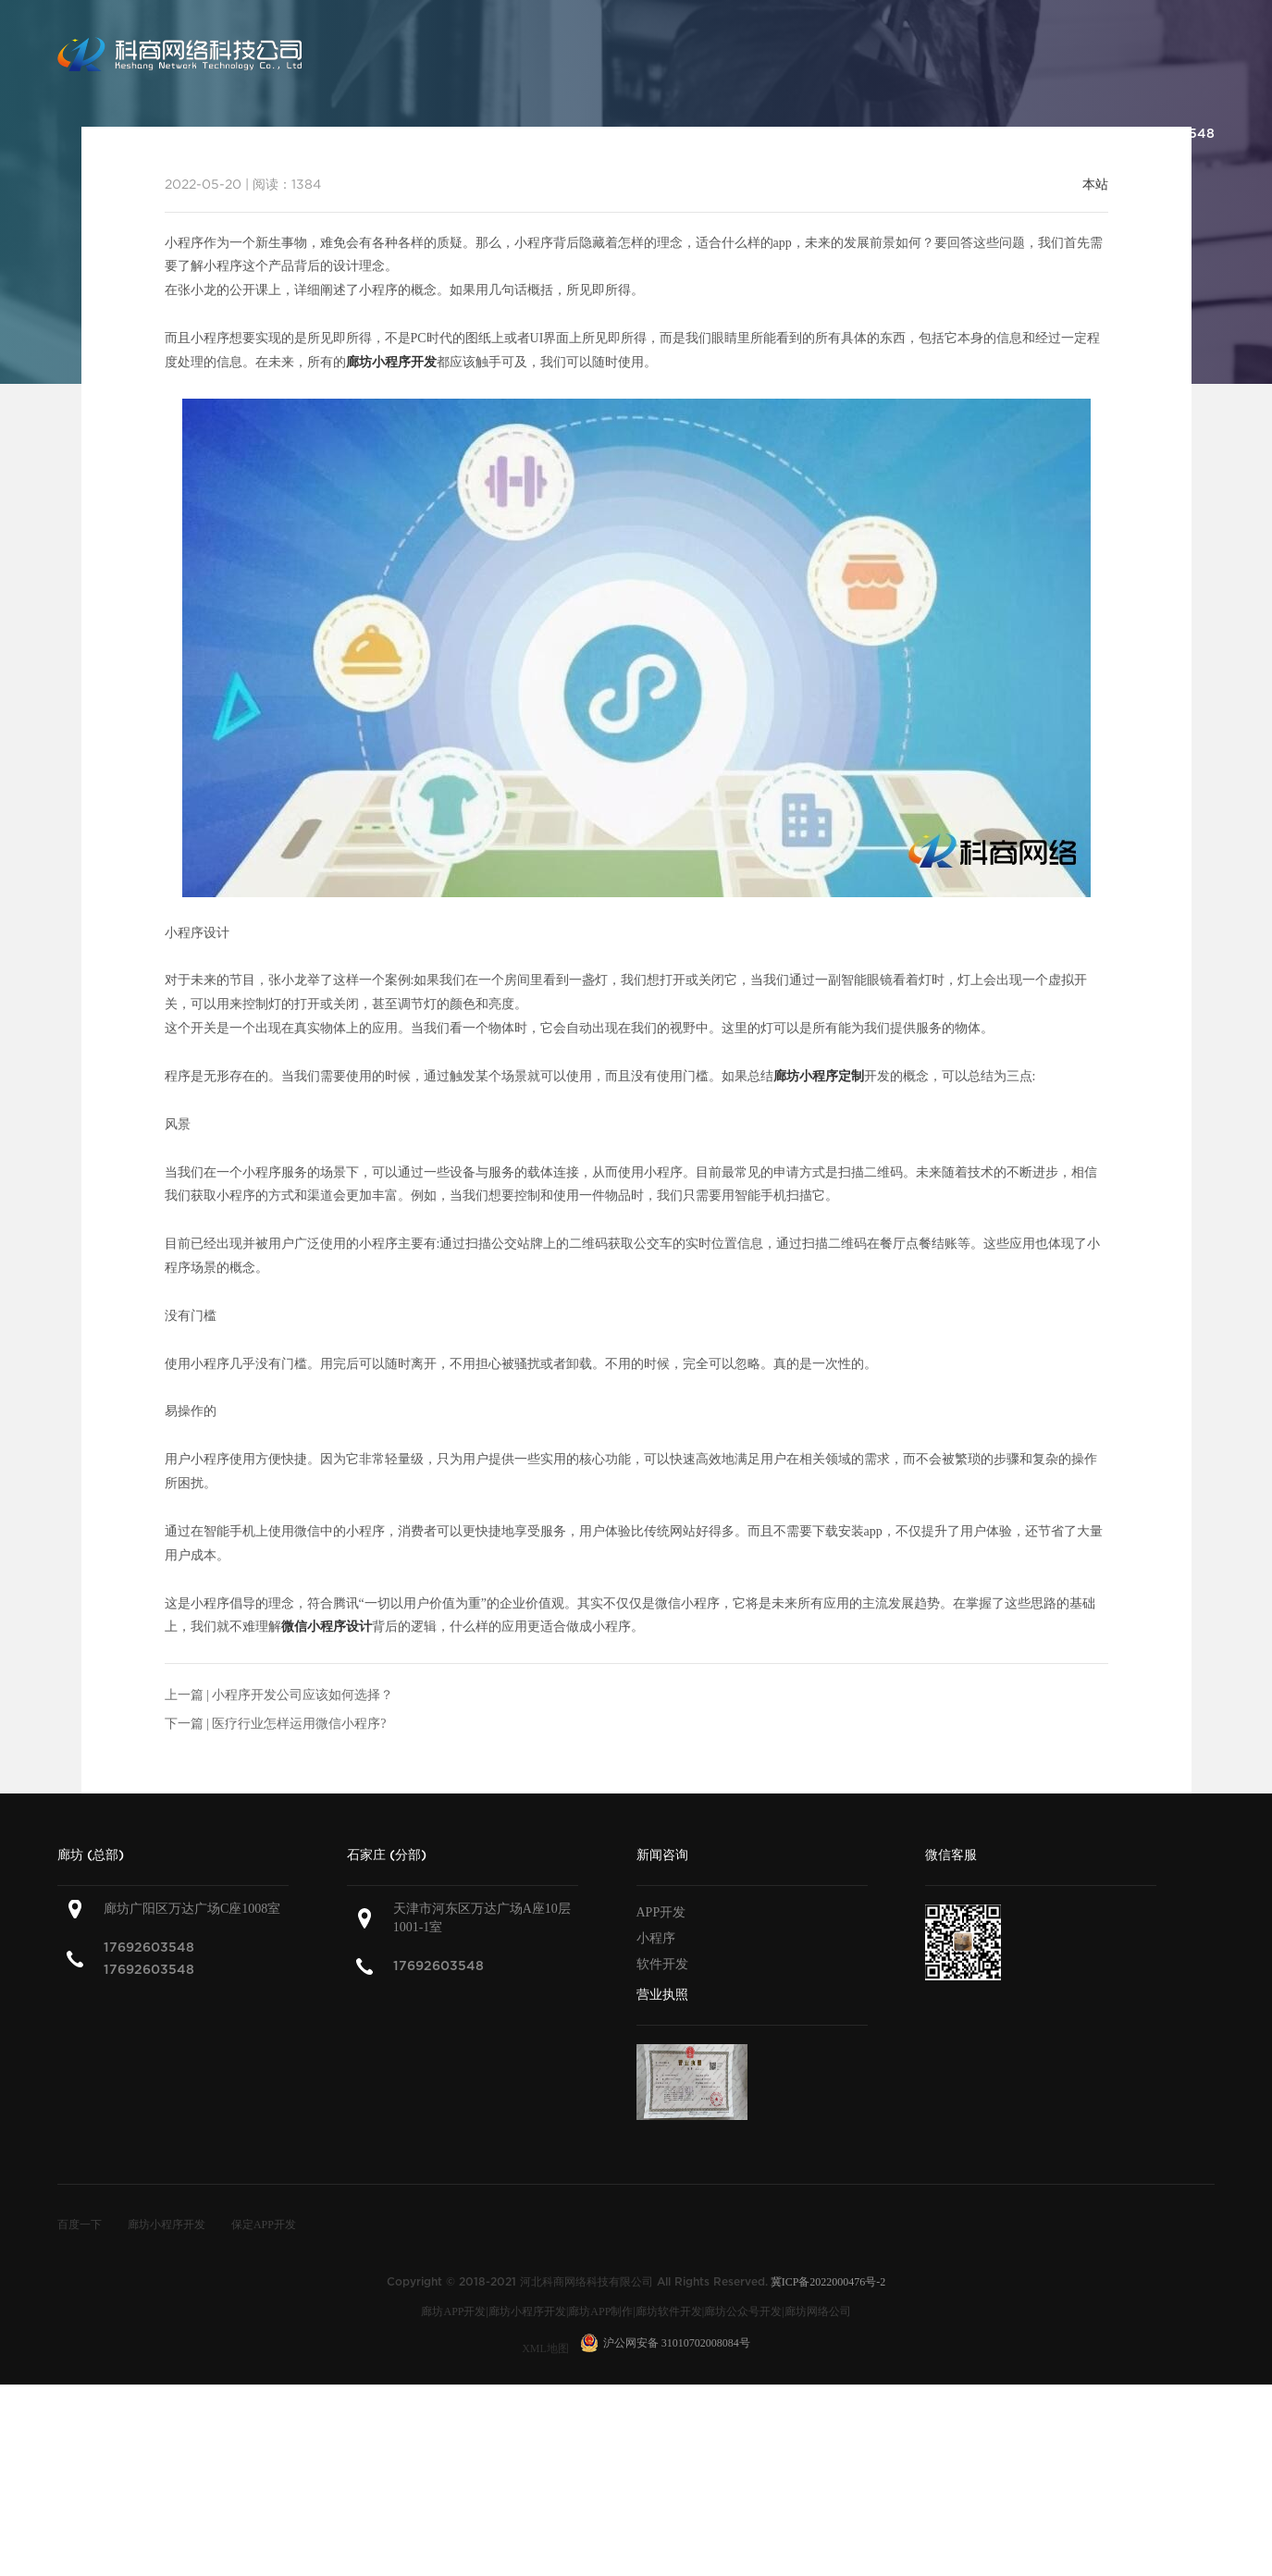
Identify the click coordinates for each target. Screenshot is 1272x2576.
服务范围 (552, 134)
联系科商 (937, 134)
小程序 (655, 1938)
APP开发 (661, 1912)
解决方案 (745, 134)
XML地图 (545, 2348)
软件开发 (662, 1964)
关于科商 (456, 134)
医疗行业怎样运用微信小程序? (299, 1724)
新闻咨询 (841, 134)
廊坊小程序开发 (166, 2224)
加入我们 (1033, 134)
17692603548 (149, 1947)
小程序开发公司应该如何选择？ (302, 1695)
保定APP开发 (263, 2224)
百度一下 (79, 2224)
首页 (373, 134)
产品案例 (648, 134)
